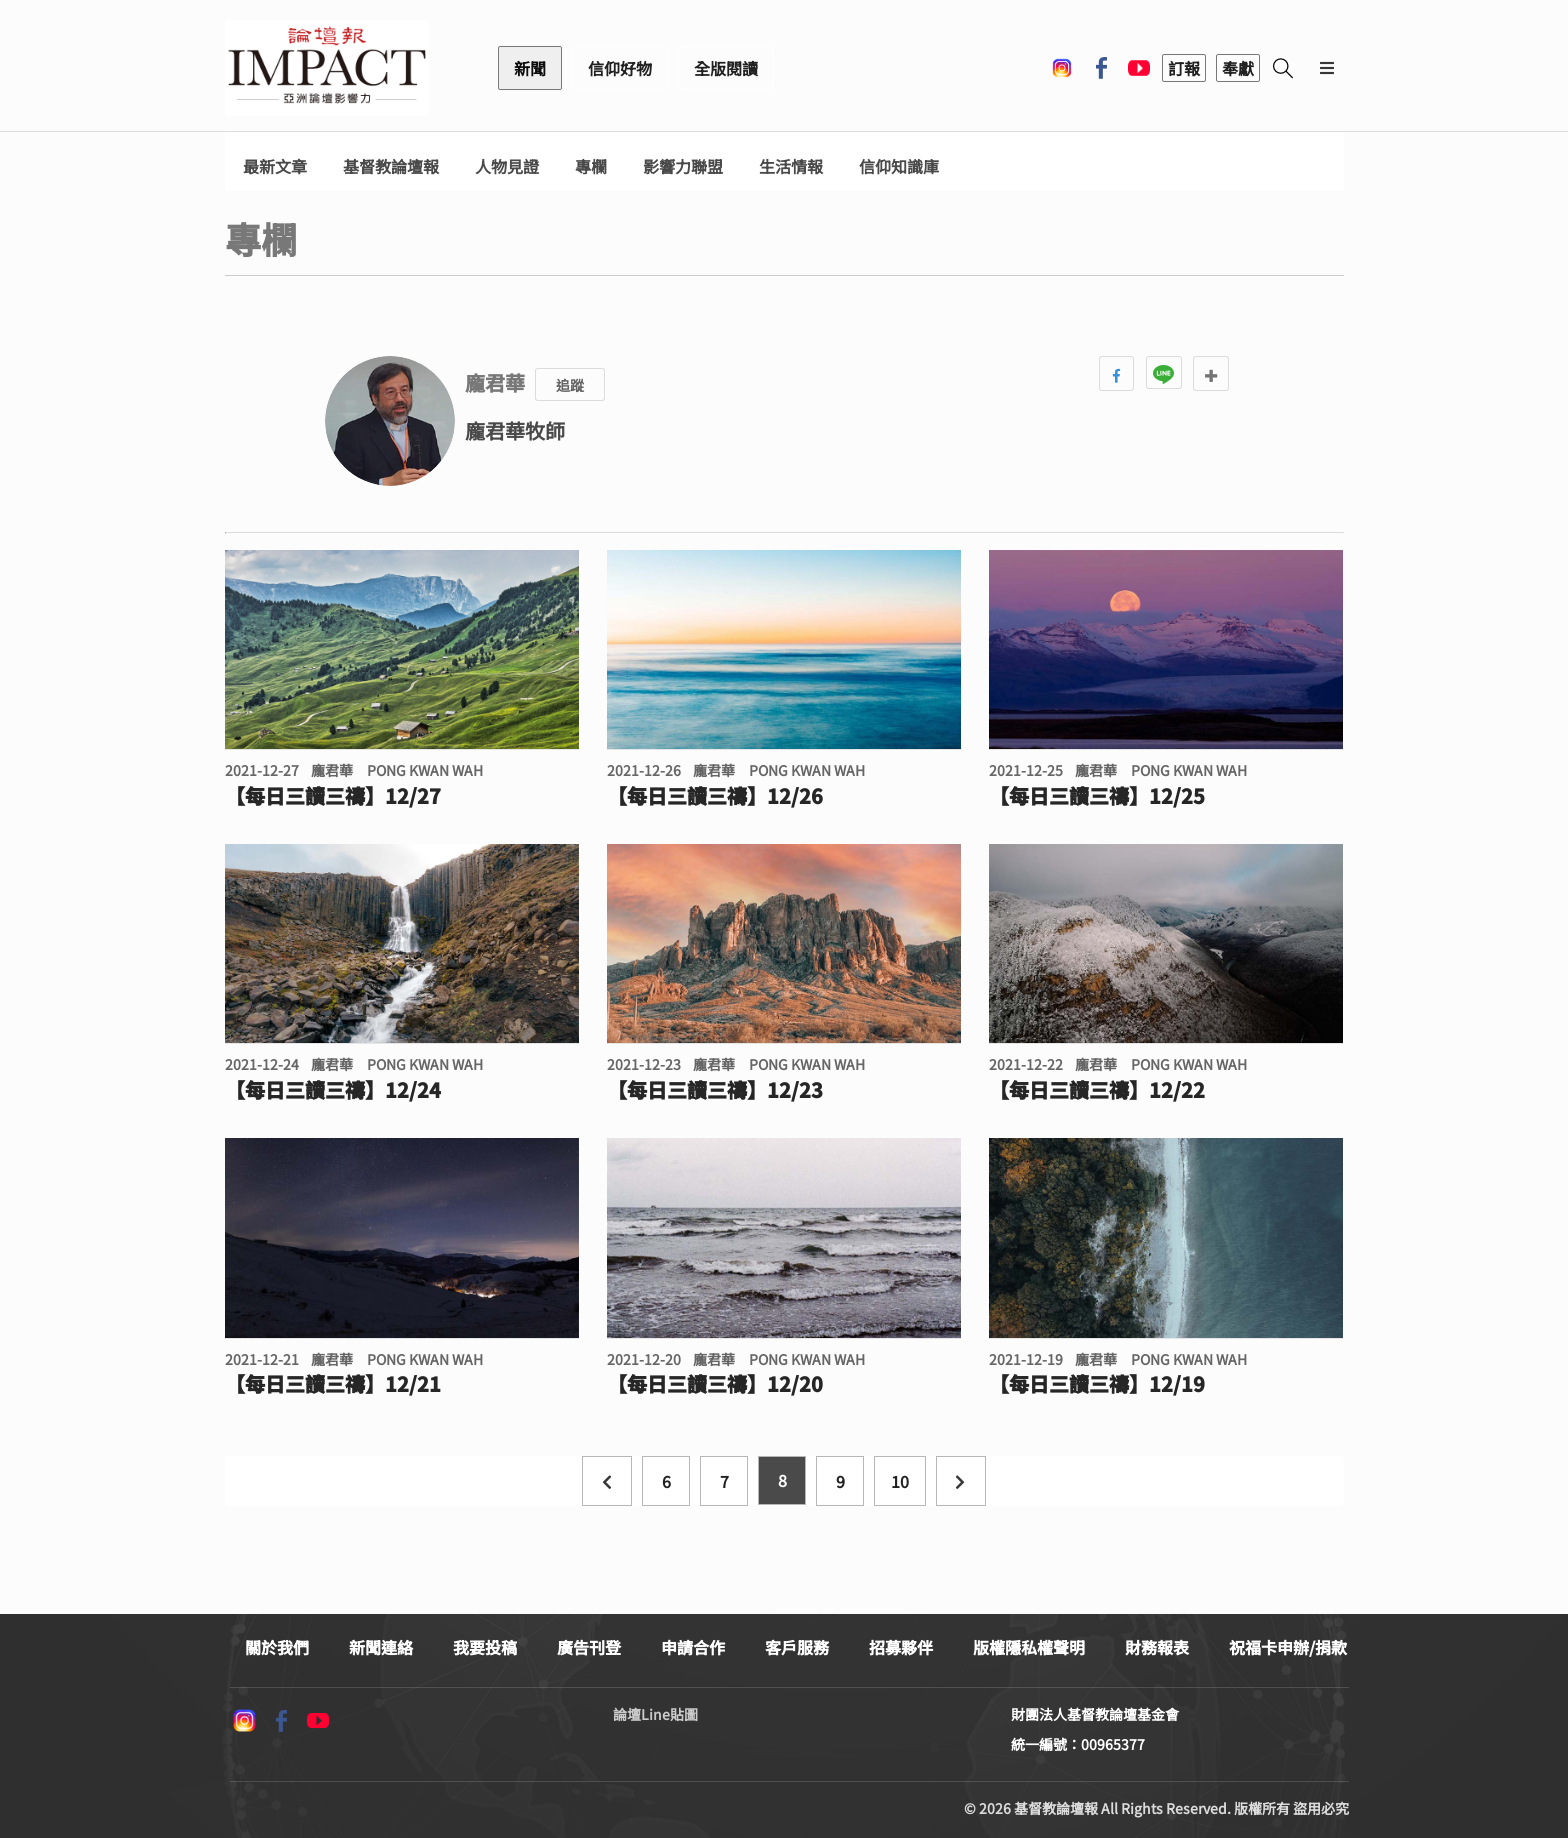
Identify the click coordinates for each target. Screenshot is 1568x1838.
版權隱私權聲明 (1029, 1647)
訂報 (1184, 68)
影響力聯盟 (683, 166)
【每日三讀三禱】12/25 (1097, 796)
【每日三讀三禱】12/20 (715, 1384)
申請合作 (693, 1647)
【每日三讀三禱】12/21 (333, 1384)
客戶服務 (797, 1647)
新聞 (530, 68)
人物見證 (507, 166)
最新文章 (275, 166)
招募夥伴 (901, 1647)
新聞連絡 (381, 1647)
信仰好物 (620, 68)
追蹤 (570, 385)
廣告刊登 (589, 1647)
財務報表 (1157, 1647)
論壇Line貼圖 (655, 1714)
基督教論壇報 (391, 166)
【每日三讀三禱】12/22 (1097, 1090)
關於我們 (277, 1647)
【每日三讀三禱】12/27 (333, 796)
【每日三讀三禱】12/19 (1097, 1384)
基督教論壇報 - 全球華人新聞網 (327, 68)
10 (900, 1481)
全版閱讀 (726, 68)
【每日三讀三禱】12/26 (715, 796)
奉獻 (1238, 68)
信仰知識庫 (899, 166)
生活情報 (791, 166)
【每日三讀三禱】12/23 (715, 1090)
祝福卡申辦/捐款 (1288, 1647)
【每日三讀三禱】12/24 (333, 1090)
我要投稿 (485, 1647)
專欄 (591, 166)
